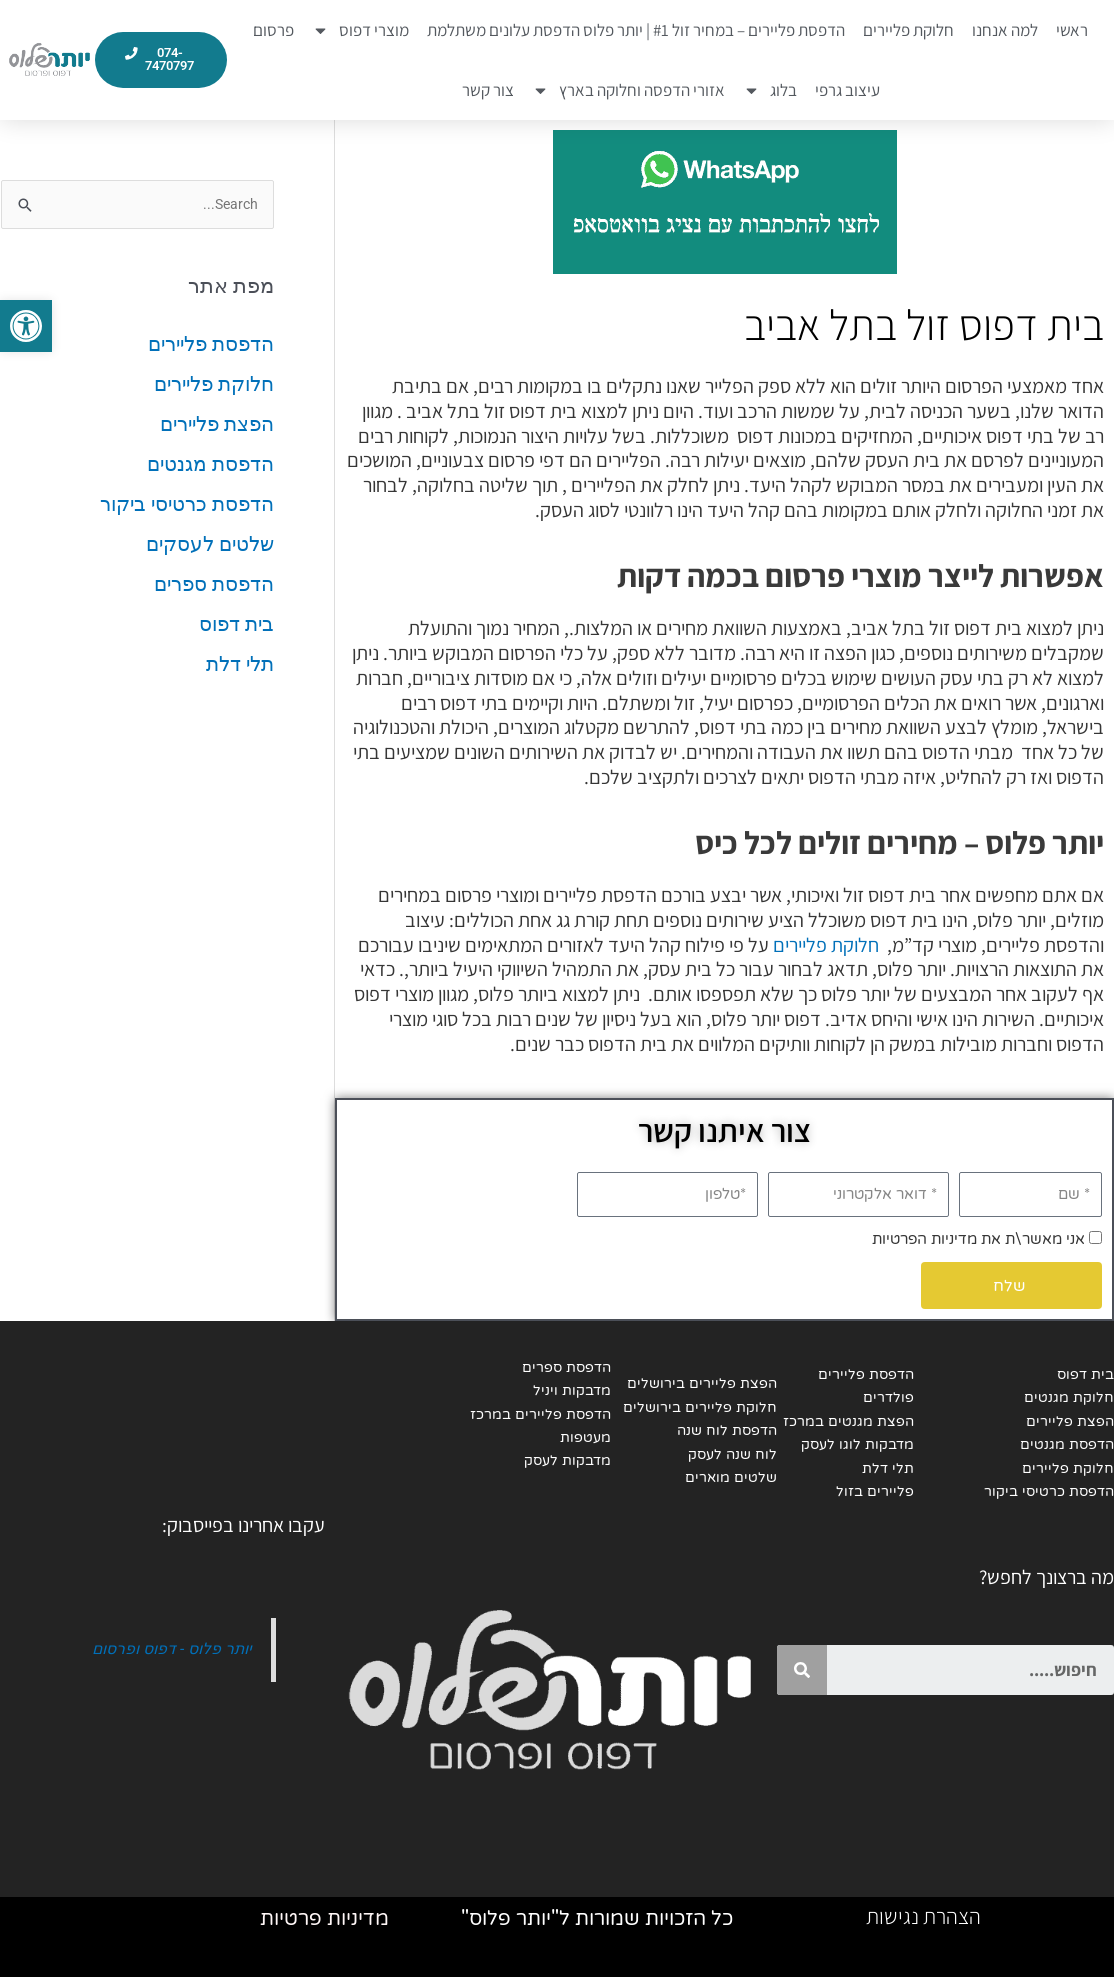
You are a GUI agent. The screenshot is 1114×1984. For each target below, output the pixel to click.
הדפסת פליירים (211, 345)
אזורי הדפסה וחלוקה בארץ (628, 90)
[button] (26, 326)
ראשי (1072, 30)
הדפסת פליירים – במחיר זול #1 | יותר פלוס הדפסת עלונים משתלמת (636, 30)
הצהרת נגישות (923, 1923)
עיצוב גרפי (847, 90)
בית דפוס (236, 625)
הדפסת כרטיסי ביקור (187, 505)
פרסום (273, 30)
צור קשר (488, 90)
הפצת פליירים (217, 425)
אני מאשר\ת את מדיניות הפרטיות (978, 1239)
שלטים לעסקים (210, 545)
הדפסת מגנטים (210, 465)
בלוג (770, 90)
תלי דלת (240, 665)
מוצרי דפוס (360, 30)
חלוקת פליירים (908, 30)
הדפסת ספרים (214, 585)
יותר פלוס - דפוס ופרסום (168, 1652)
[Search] (802, 1673)
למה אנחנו (1005, 30)
